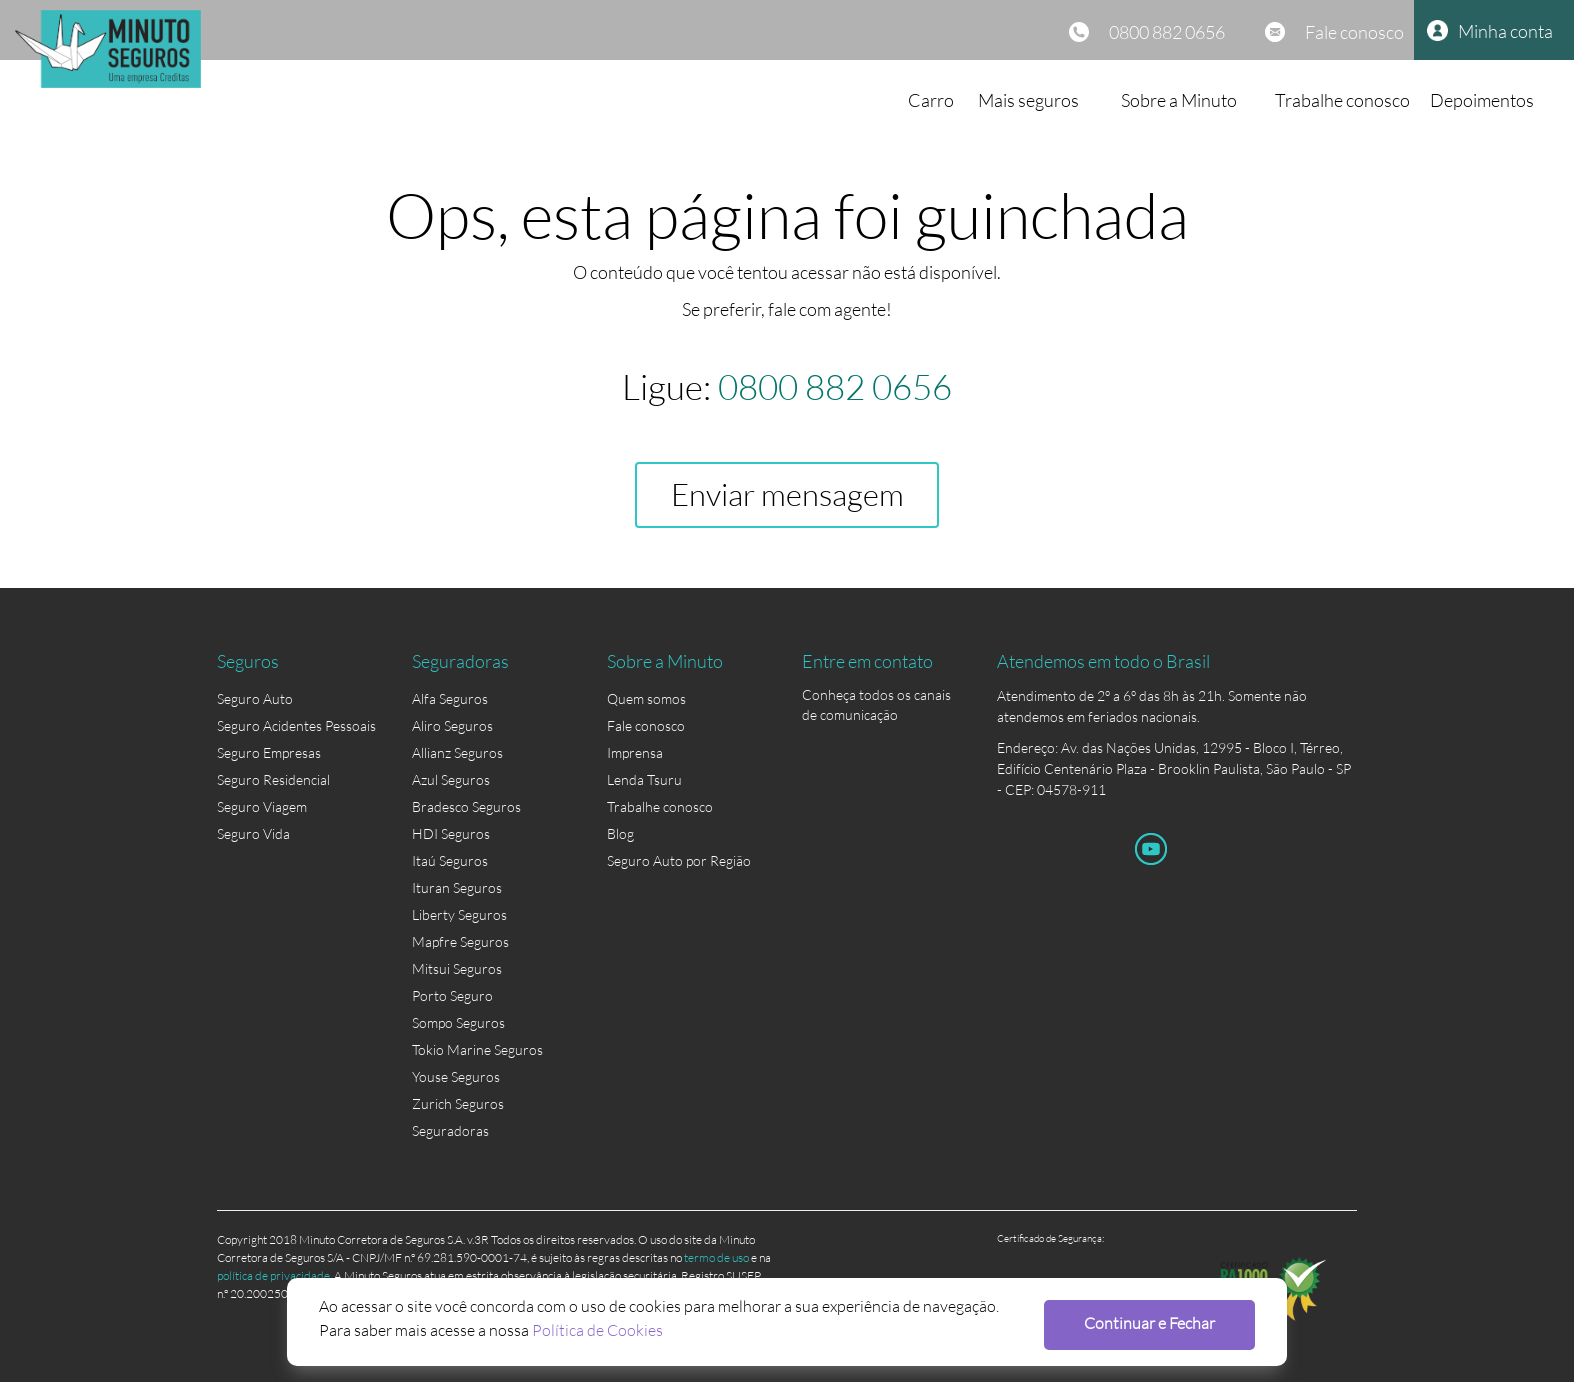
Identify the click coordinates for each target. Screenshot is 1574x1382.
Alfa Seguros (450, 698)
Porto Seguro (452, 995)
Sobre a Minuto (1179, 100)
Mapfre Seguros (460, 941)
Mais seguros (1028, 100)
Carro (931, 100)
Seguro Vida (253, 833)
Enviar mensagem (787, 494)
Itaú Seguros (450, 860)
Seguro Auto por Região (679, 860)
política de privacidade (273, 1275)
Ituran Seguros (457, 887)
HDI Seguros (451, 833)
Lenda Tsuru (644, 779)
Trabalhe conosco (1342, 100)
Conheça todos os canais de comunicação (876, 699)
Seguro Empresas (269, 752)
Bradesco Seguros (466, 806)
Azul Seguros (451, 779)
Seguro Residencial (273, 779)
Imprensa (635, 752)
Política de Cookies (597, 1329)
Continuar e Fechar (1149, 1322)
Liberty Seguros (459, 914)
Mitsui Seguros (457, 968)
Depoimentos (1482, 100)
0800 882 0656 (1167, 32)
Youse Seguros (456, 1076)
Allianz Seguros (457, 752)
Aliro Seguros (452, 725)
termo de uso (716, 1257)
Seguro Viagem (262, 806)
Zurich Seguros (458, 1103)
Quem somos (646, 698)
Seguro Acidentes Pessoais (296, 725)
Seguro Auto (255, 698)
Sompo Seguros (458, 1022)
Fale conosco (1354, 32)
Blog (620, 833)
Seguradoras (450, 1130)
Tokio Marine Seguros (477, 1049)
